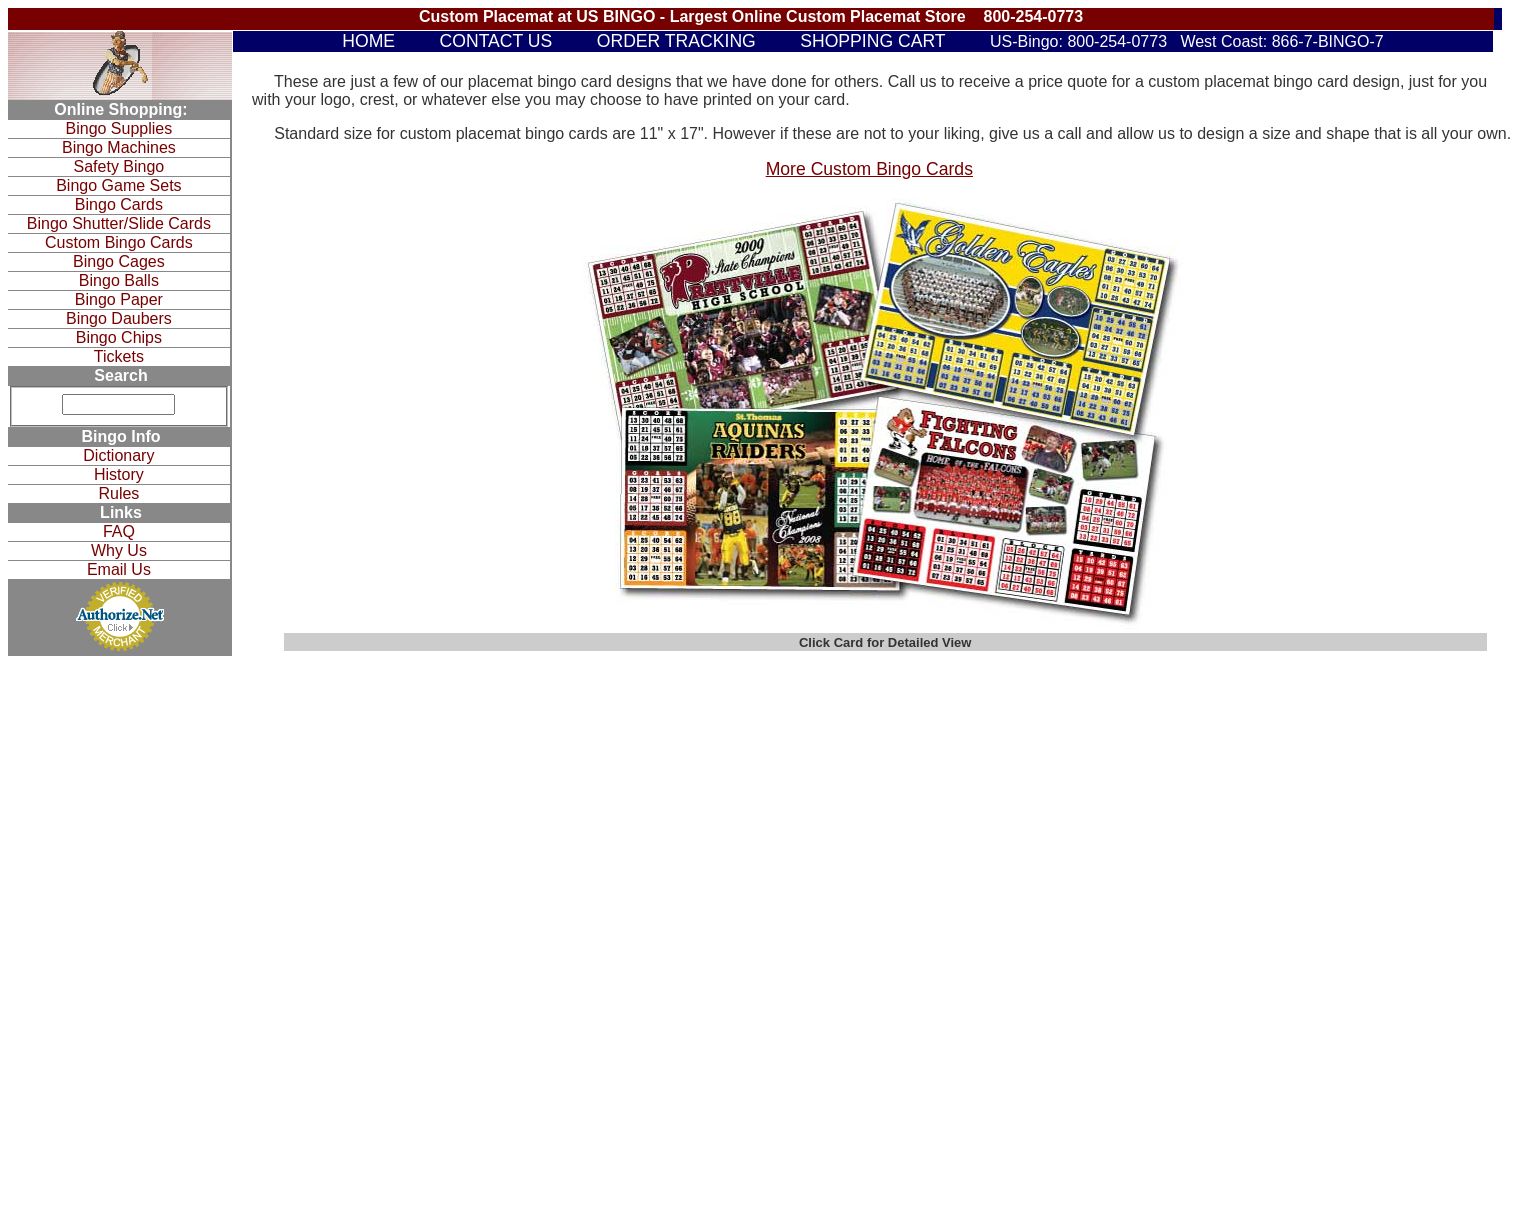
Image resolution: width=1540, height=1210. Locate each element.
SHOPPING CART (872, 41)
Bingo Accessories (1044, 710)
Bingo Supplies (119, 128)
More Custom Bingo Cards (869, 169)
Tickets (119, 356)
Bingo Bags (1025, 738)
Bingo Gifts (1024, 696)
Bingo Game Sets (118, 185)
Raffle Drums (1030, 766)
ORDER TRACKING (676, 41)
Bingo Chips (119, 337)
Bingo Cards (119, 204)
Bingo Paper (119, 299)
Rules (118, 493)
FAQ (119, 531)
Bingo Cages (119, 261)
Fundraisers (1026, 780)
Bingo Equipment (773, 703)
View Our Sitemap (471, 820)
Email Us (119, 569)
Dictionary (118, 455)
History (119, 474)
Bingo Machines (119, 147)
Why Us (119, 550)
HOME (368, 41)
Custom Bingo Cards (119, 242)
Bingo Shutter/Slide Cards (119, 223)
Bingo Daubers (119, 318)
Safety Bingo (119, 166)
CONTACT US (496, 41)
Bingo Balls (119, 280)
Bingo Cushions (1037, 724)
